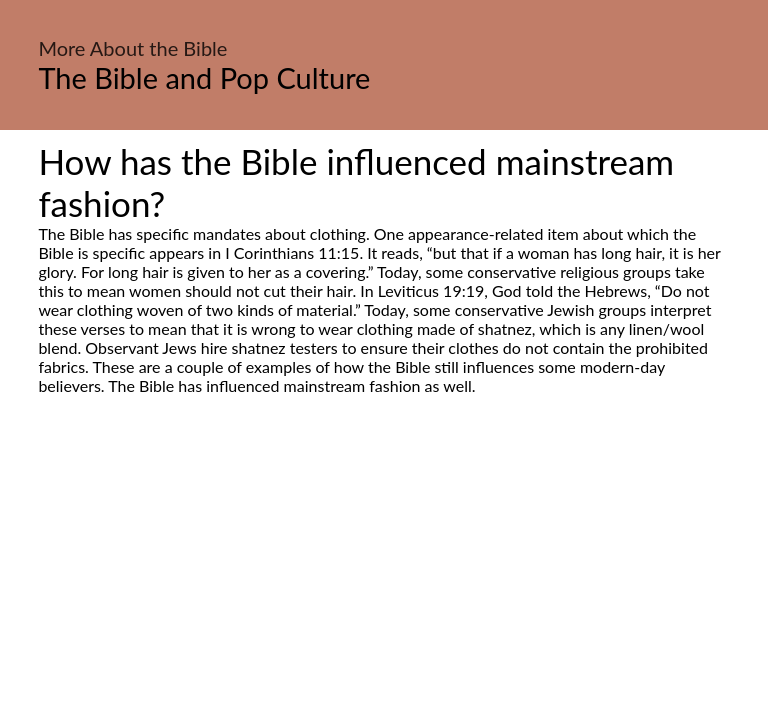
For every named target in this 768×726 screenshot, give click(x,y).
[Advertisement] (384, 583)
